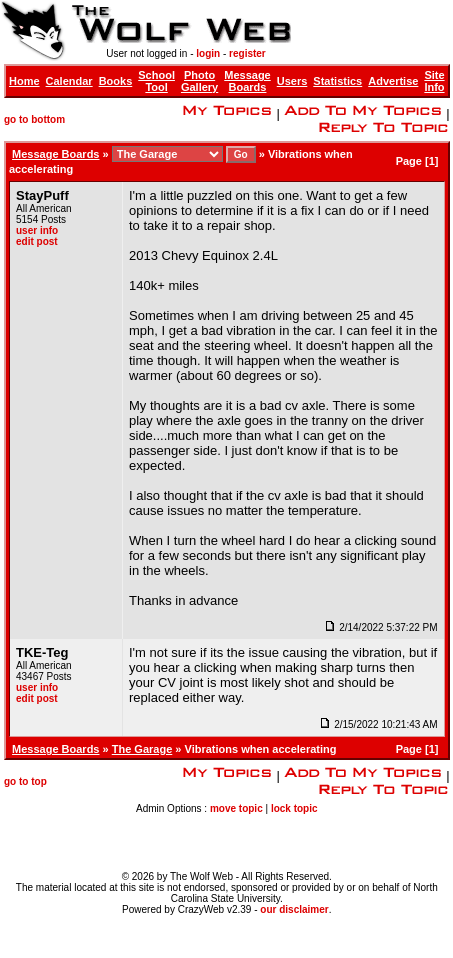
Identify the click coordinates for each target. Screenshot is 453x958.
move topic (236, 808)
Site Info (434, 81)
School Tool (156, 81)
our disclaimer (294, 909)
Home (24, 81)
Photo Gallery (199, 81)
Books (116, 81)
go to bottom (34, 119)
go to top (25, 781)
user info (37, 230)
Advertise (393, 81)
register (247, 53)
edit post (37, 241)
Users (292, 81)
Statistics (337, 81)
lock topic (294, 808)
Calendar (69, 81)
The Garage (142, 749)
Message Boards (247, 81)
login (208, 53)
